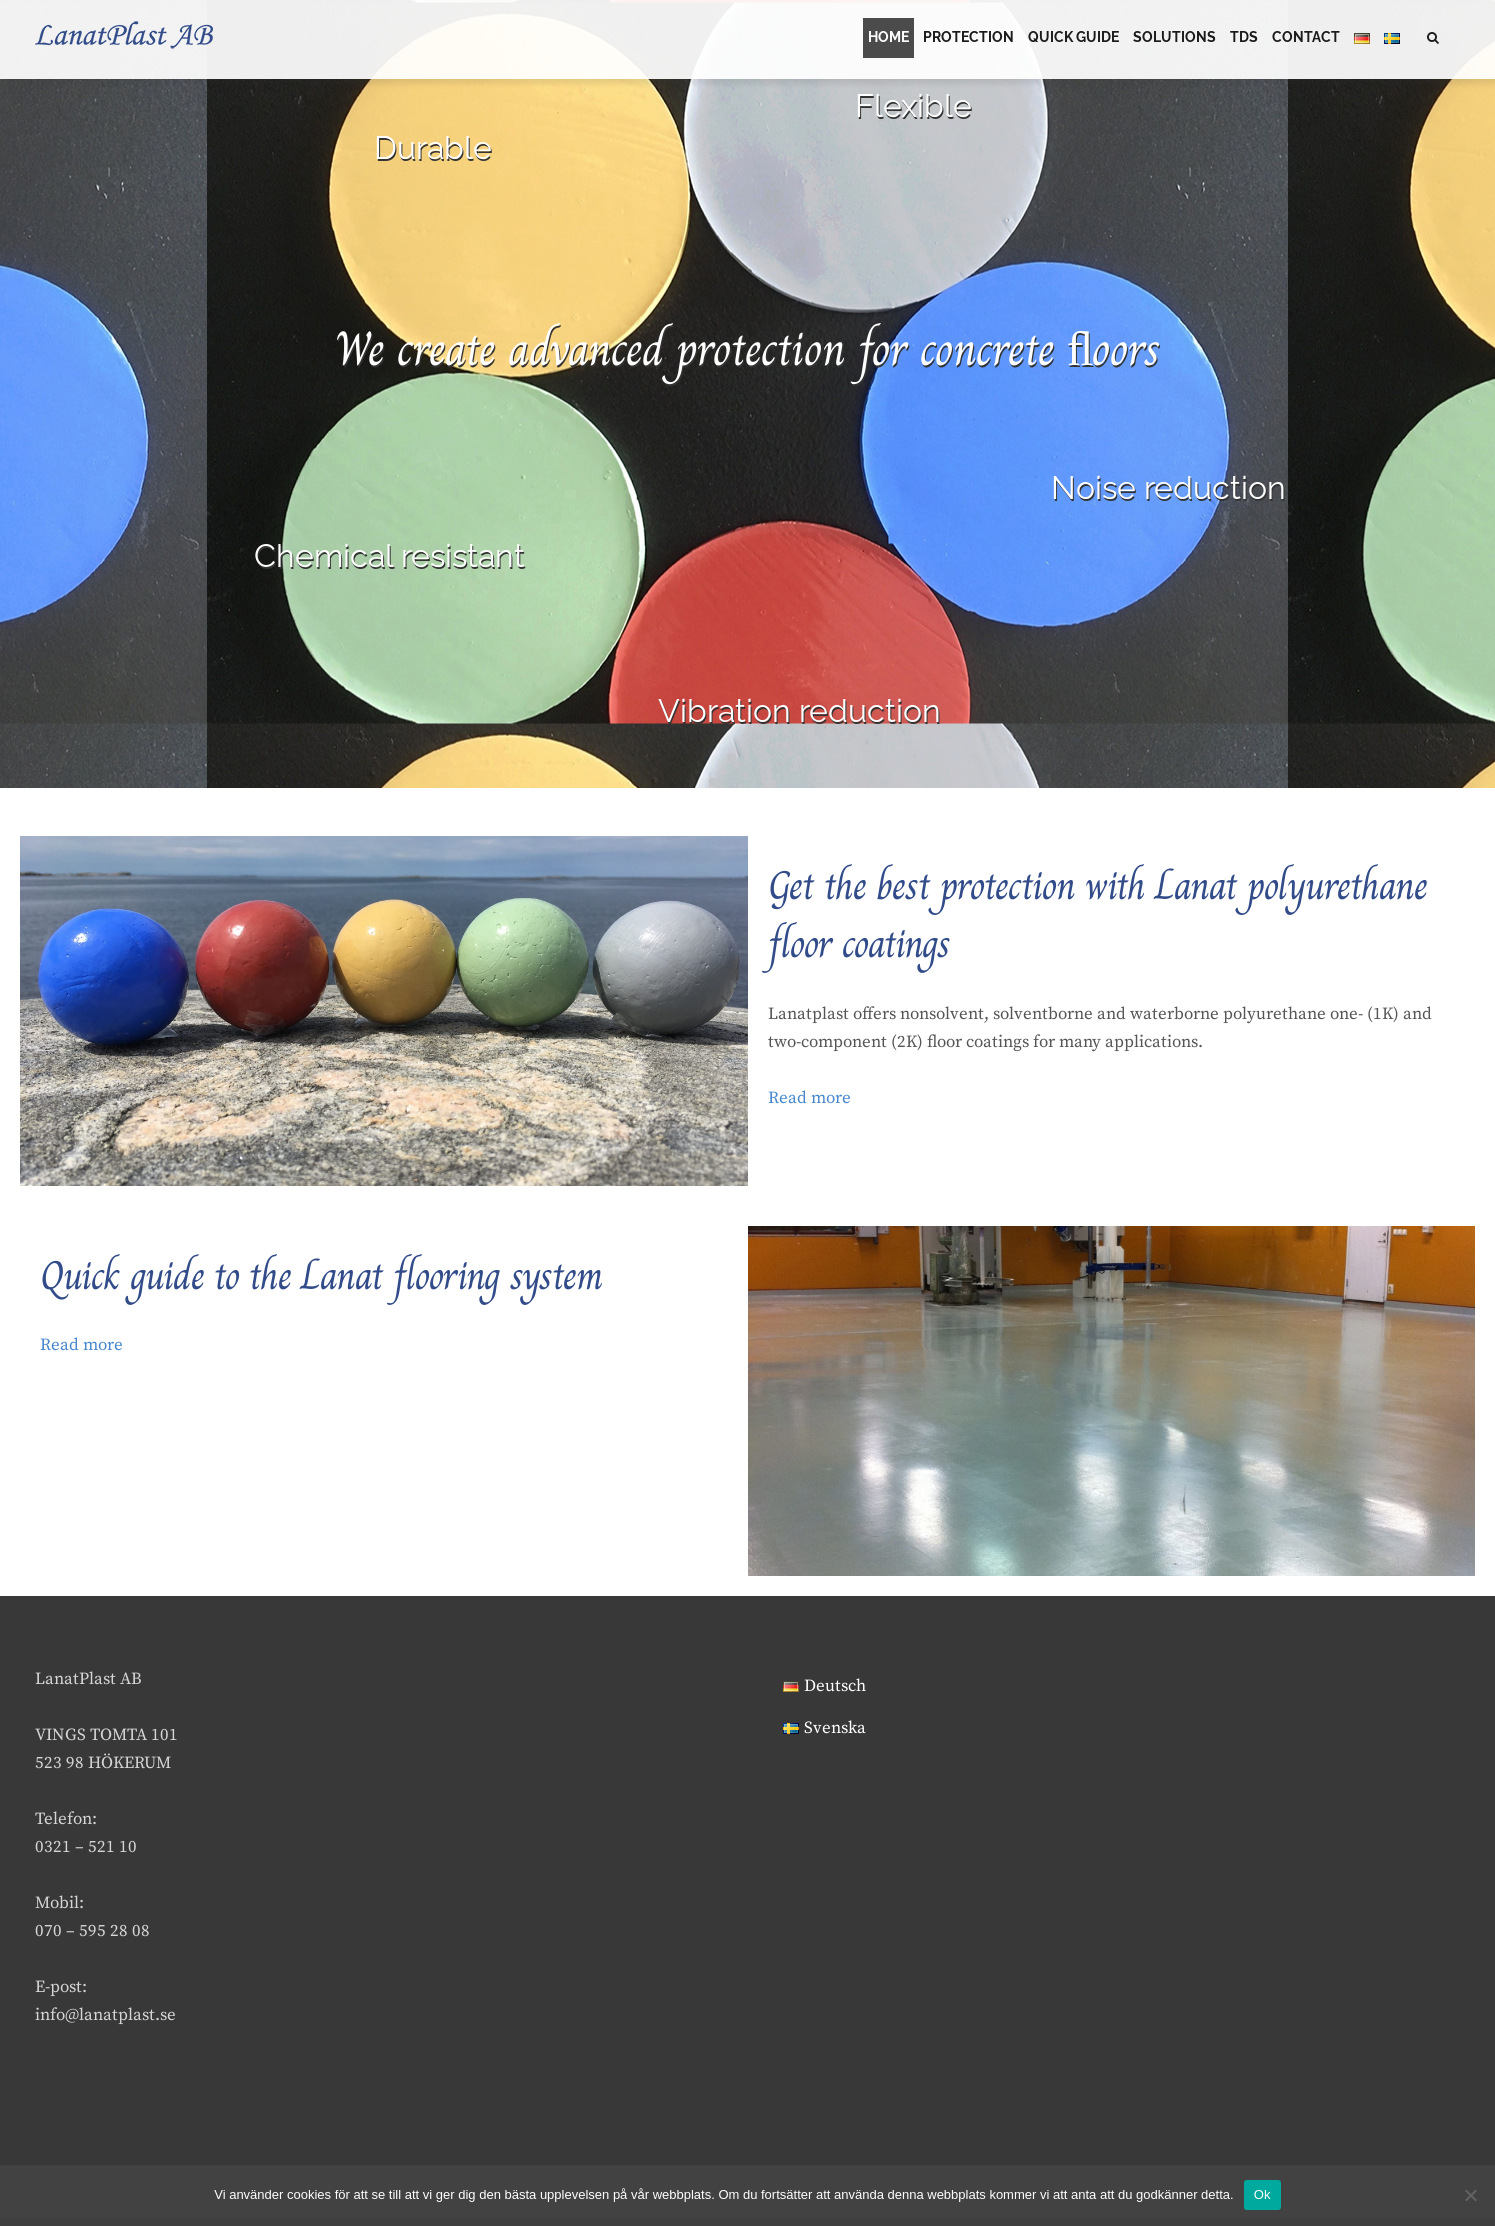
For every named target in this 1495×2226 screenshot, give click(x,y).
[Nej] (1470, 2195)
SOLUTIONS (1174, 41)
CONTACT (1306, 41)
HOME (888, 41)
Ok (1262, 2194)
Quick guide (1073, 41)
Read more (809, 1105)
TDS (1244, 41)
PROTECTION (968, 41)
